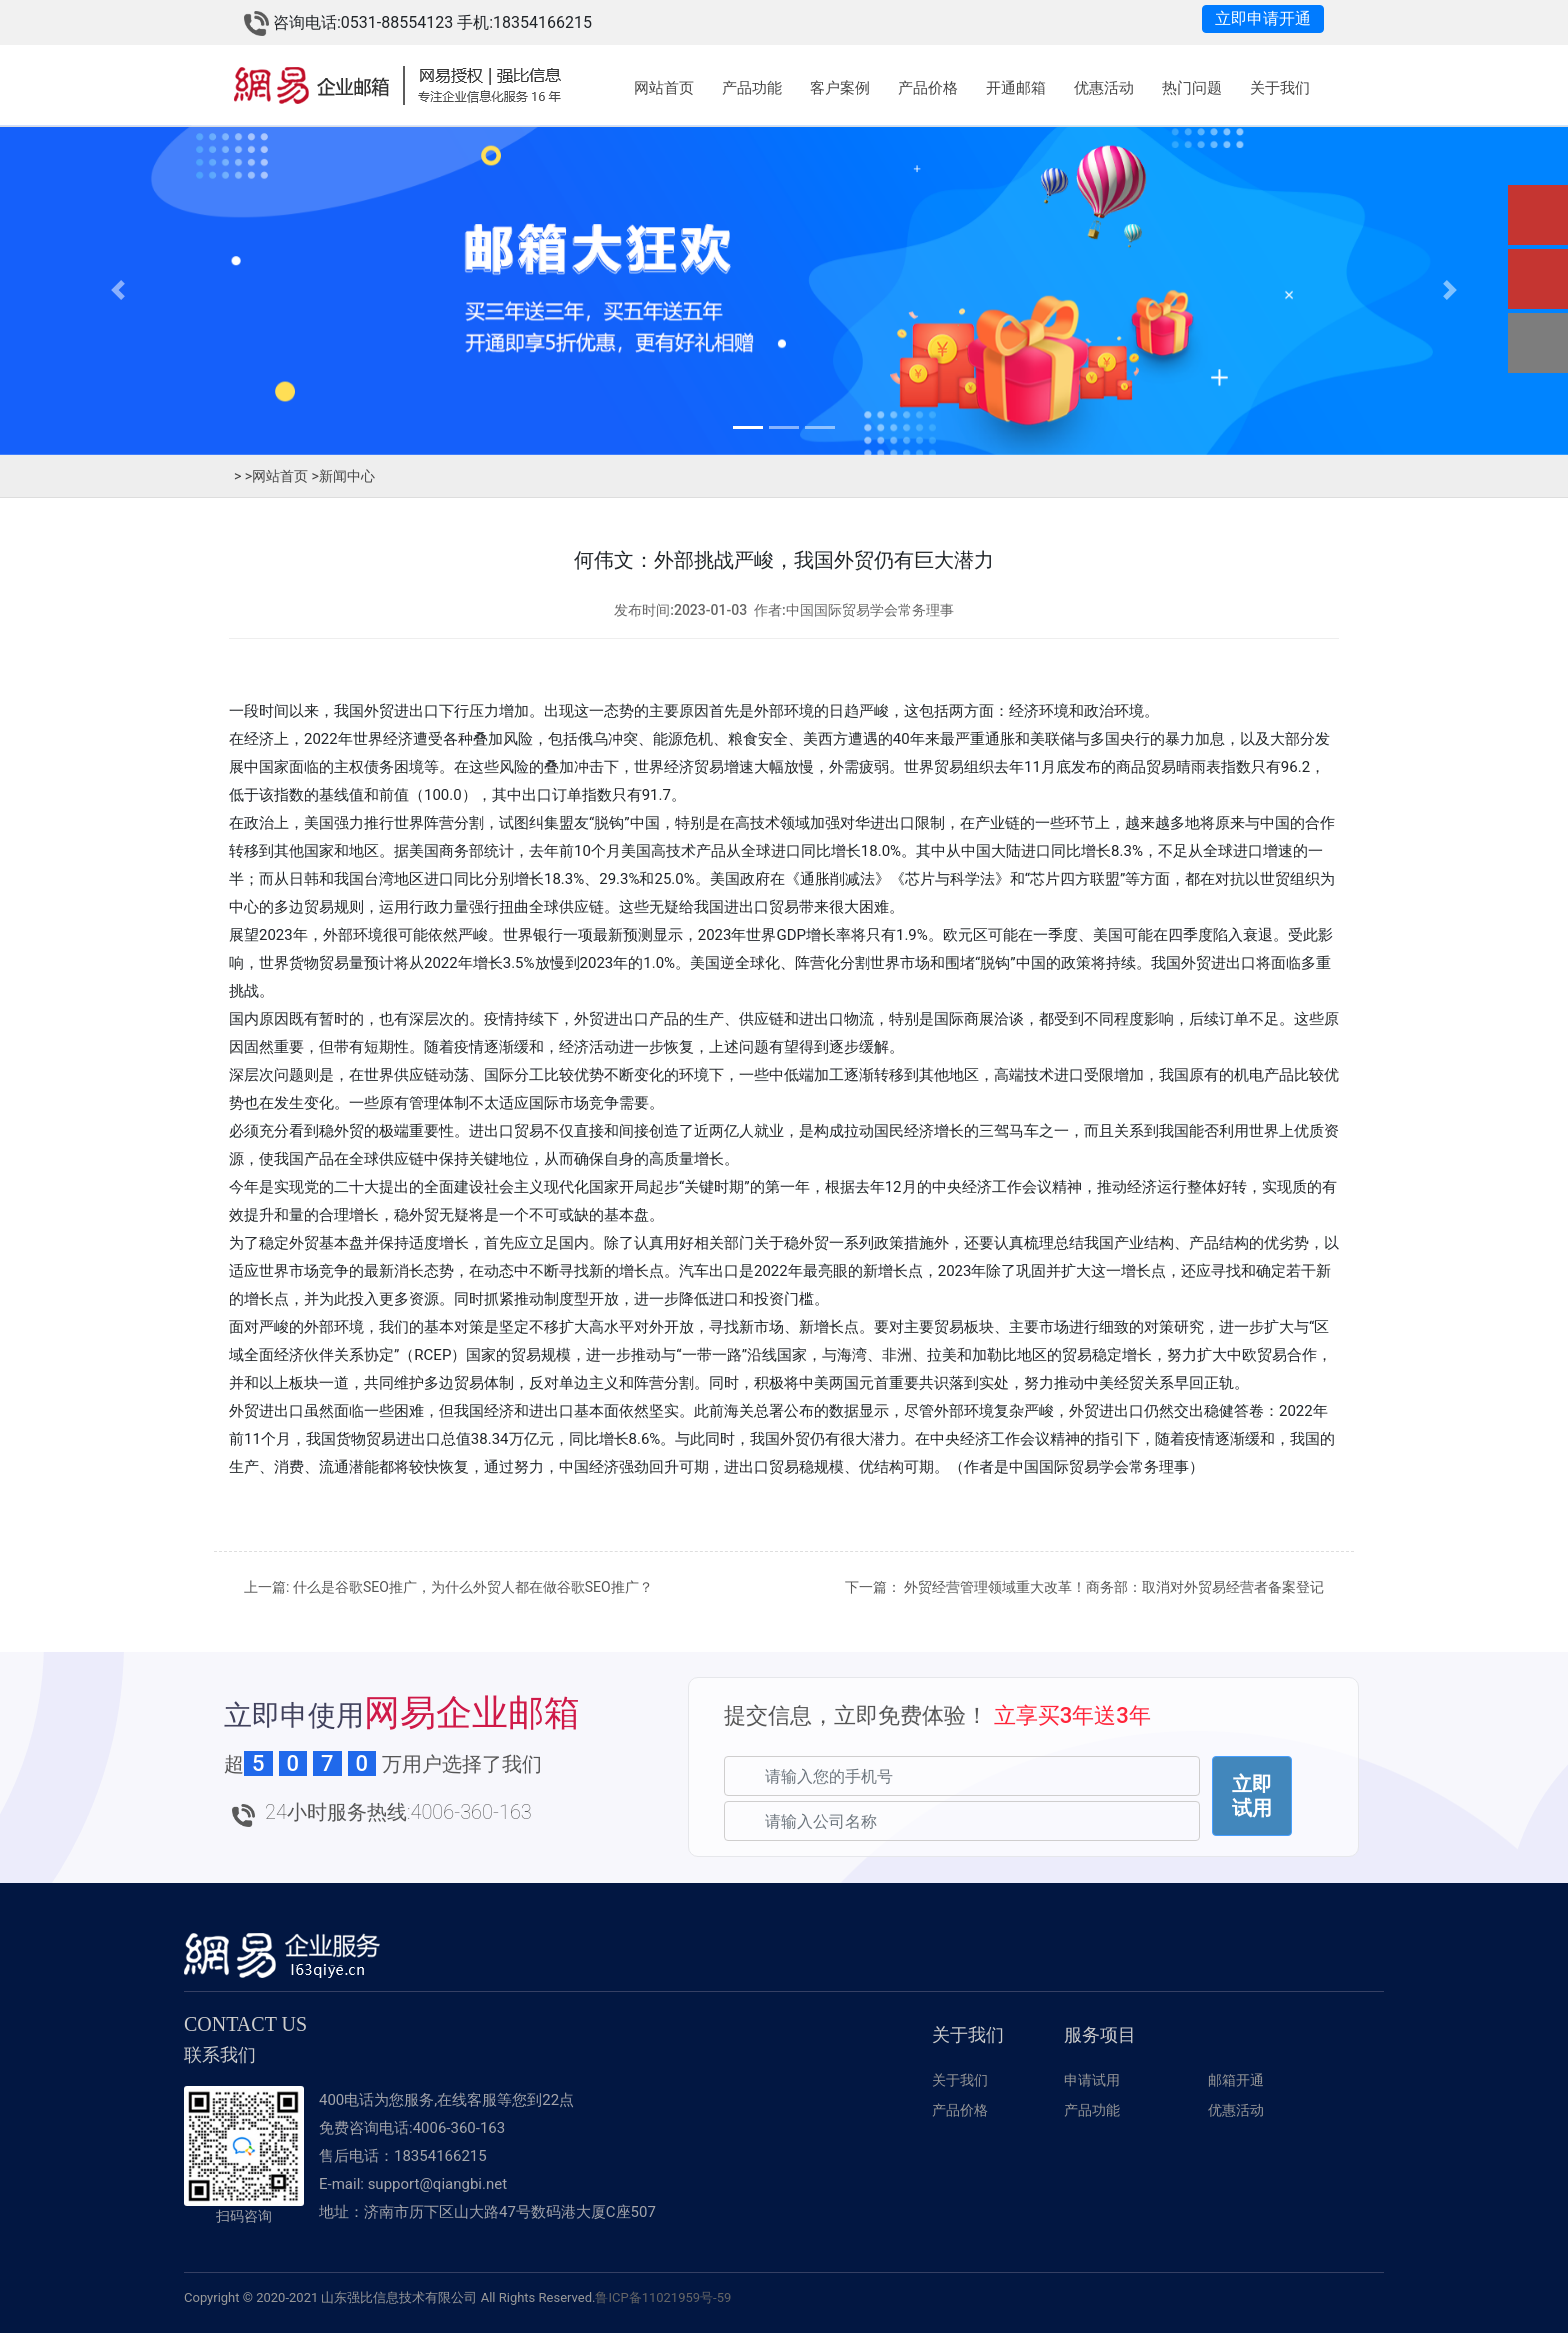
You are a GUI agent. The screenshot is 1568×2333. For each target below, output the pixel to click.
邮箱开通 (1236, 2080)
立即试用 (1252, 1796)
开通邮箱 (1016, 88)
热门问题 (1192, 88)
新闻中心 (343, 476)
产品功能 (752, 88)
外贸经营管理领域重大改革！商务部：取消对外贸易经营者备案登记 (1114, 1587)
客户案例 (840, 88)
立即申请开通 (1263, 18)
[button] (117, 290)
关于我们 (1280, 88)
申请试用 (1092, 2080)
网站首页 (664, 88)
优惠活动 (1104, 88)
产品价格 (928, 88)
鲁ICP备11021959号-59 (663, 2297)
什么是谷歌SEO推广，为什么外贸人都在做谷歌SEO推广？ (473, 1587)
